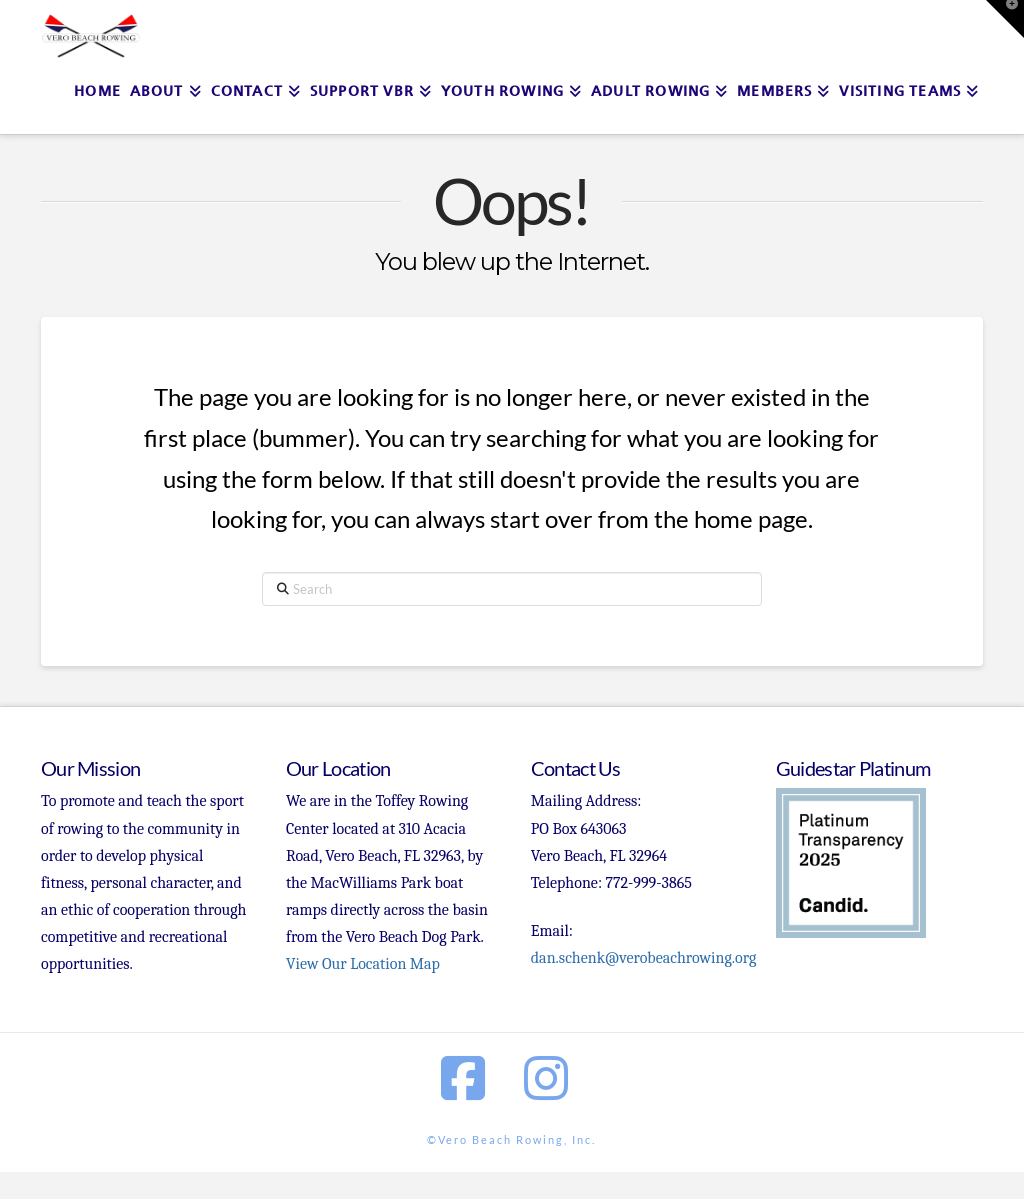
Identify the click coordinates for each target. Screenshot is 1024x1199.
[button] (1005, 19)
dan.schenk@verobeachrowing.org (643, 958)
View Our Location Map (363, 964)
